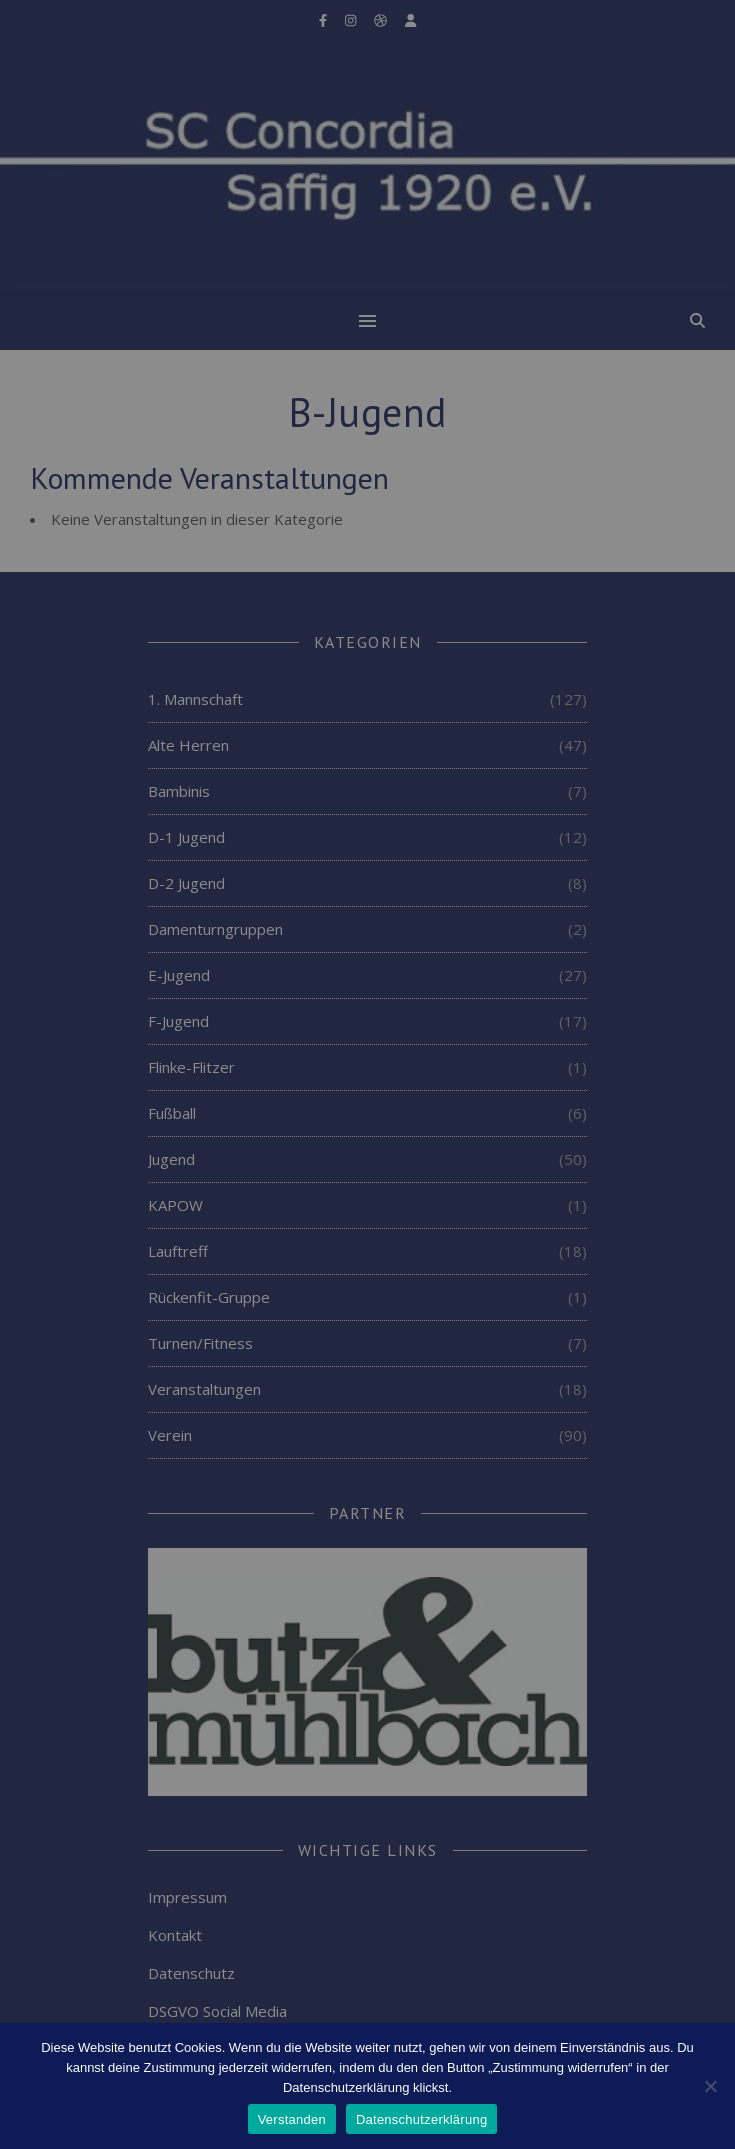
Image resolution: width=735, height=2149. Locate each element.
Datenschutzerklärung (421, 2119)
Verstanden (292, 2119)
